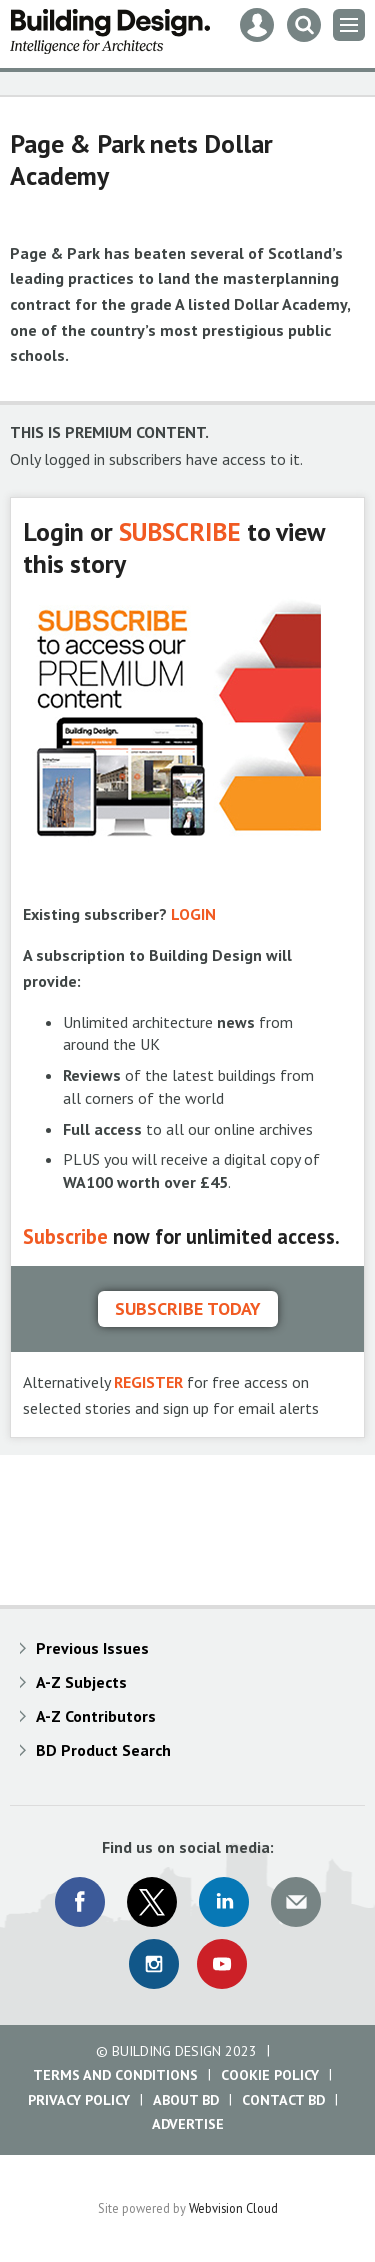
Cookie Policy (270, 2075)
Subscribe (65, 1236)
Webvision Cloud (233, 2208)
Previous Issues (92, 1648)
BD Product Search (103, 1750)
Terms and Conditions (115, 2075)
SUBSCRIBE (180, 531)
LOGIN (193, 914)
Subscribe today (188, 1308)
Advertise (188, 2124)
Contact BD (283, 2100)
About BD (186, 2100)
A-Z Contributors (96, 1716)
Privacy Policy (79, 2100)
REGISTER (148, 1382)
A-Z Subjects (81, 1682)
